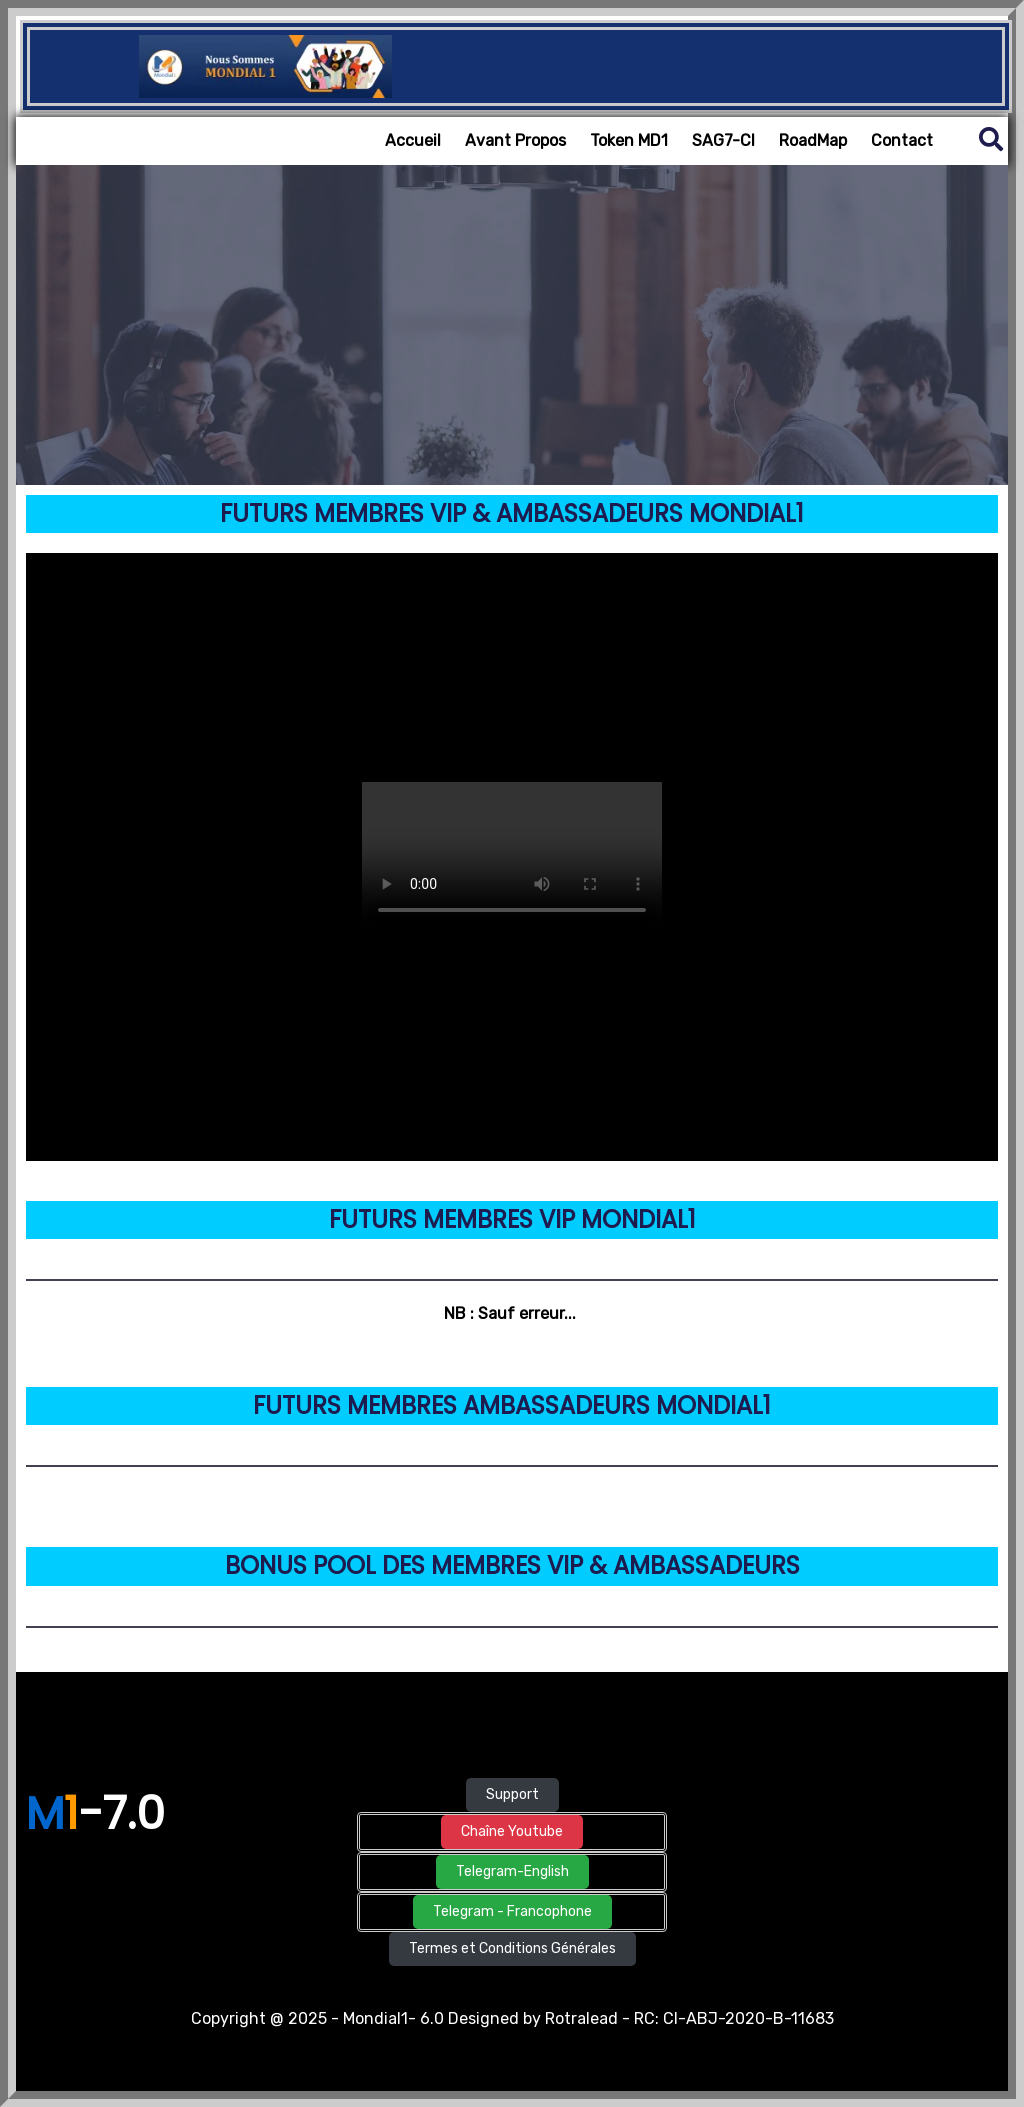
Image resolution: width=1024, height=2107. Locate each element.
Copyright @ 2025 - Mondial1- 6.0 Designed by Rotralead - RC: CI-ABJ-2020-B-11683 (512, 2018)
